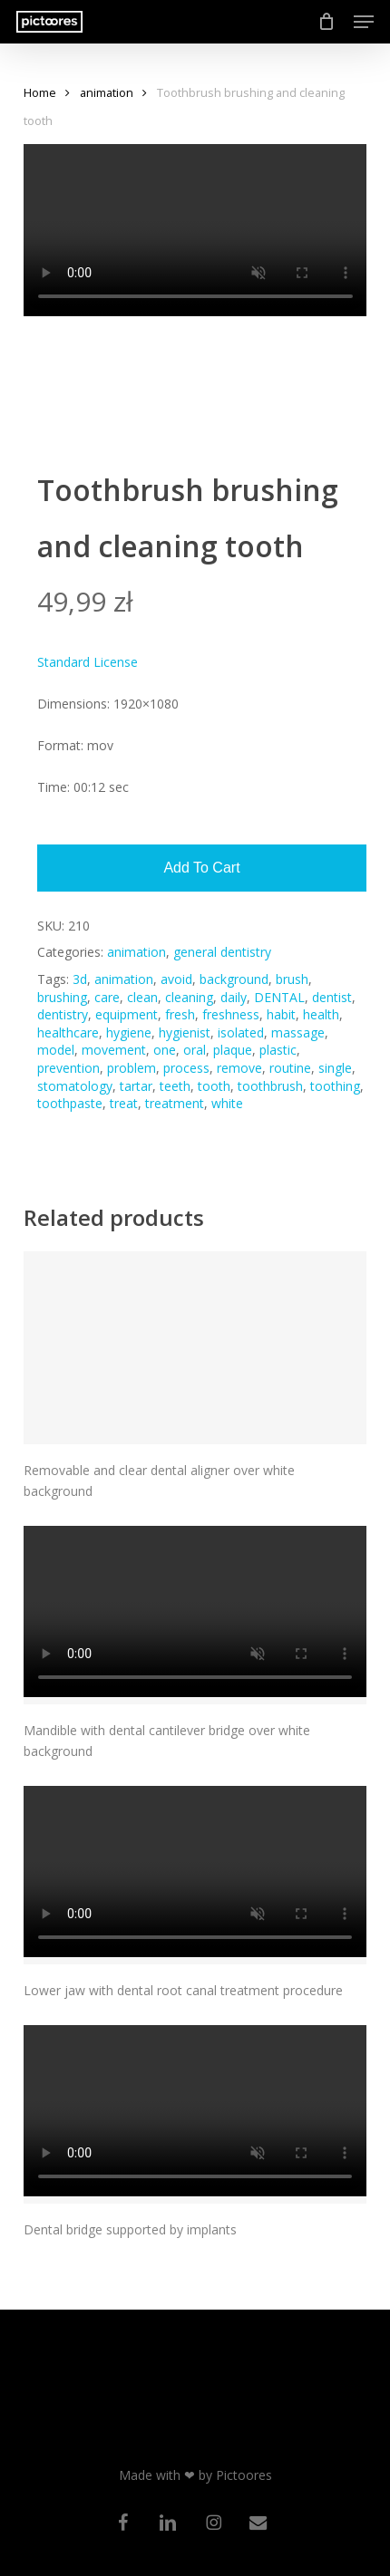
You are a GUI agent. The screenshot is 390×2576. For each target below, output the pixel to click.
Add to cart (201, 867)
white (227, 1103)
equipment (126, 1014)
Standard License (87, 662)
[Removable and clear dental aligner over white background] (195, 1347)
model (55, 1049)
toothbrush (270, 1086)
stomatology (74, 1086)
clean (142, 997)
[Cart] (327, 22)
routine (290, 1067)
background (234, 979)
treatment (174, 1103)
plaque (232, 1049)
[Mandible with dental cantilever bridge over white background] (195, 1615)
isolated (241, 1032)
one (164, 1049)
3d (80, 979)
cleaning (189, 997)
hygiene (128, 1032)
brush (292, 979)
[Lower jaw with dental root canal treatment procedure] (195, 1875)
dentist (332, 997)
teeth (175, 1086)
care (107, 997)
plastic (278, 1049)
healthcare (68, 1032)
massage (298, 1032)
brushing (62, 997)
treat (124, 1103)
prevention (68, 1067)
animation (106, 92)
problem (131, 1067)
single (335, 1067)
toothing (335, 1086)
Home (40, 92)
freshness (230, 1014)
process (186, 1067)
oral (194, 1049)
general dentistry (222, 951)
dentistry (62, 1014)
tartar (136, 1086)
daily (233, 997)
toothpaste (69, 1103)
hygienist (184, 1032)
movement (114, 1049)
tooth (214, 1086)
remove (239, 1067)
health (321, 1014)
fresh (180, 1014)
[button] (364, 22)
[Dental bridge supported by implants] (195, 2114)
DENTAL (279, 997)
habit (281, 1014)
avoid (176, 979)
